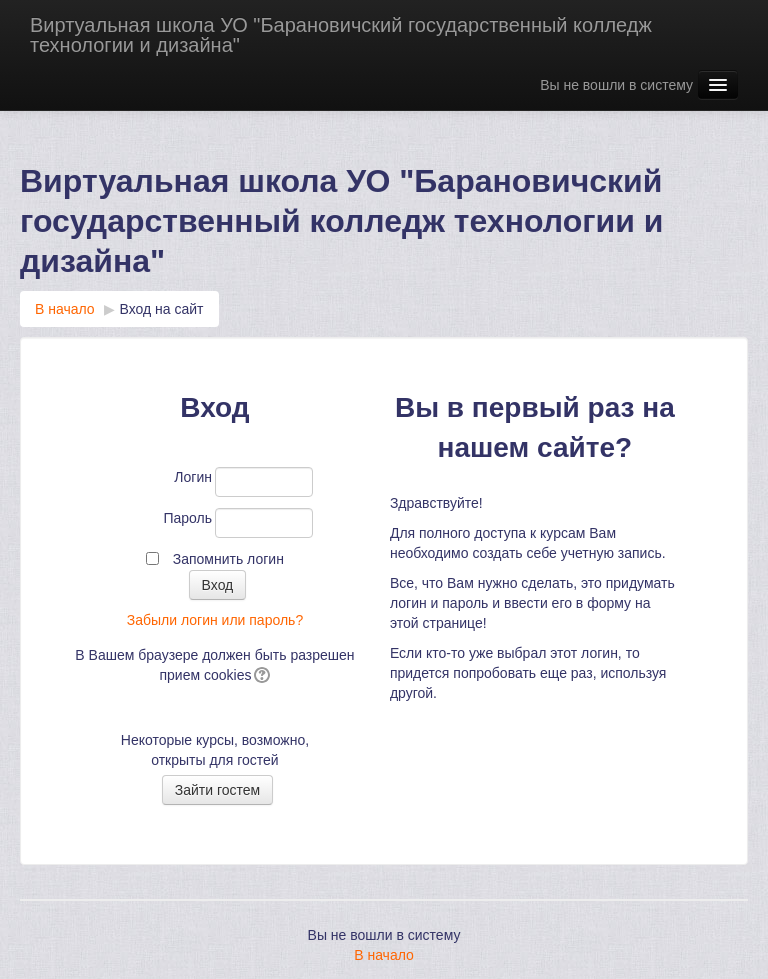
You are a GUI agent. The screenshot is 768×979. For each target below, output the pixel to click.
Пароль (187, 518)
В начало (65, 309)
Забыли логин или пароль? (215, 620)
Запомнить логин (228, 559)
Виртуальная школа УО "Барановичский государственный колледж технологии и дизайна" (341, 35)
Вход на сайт (162, 309)
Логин (193, 477)
